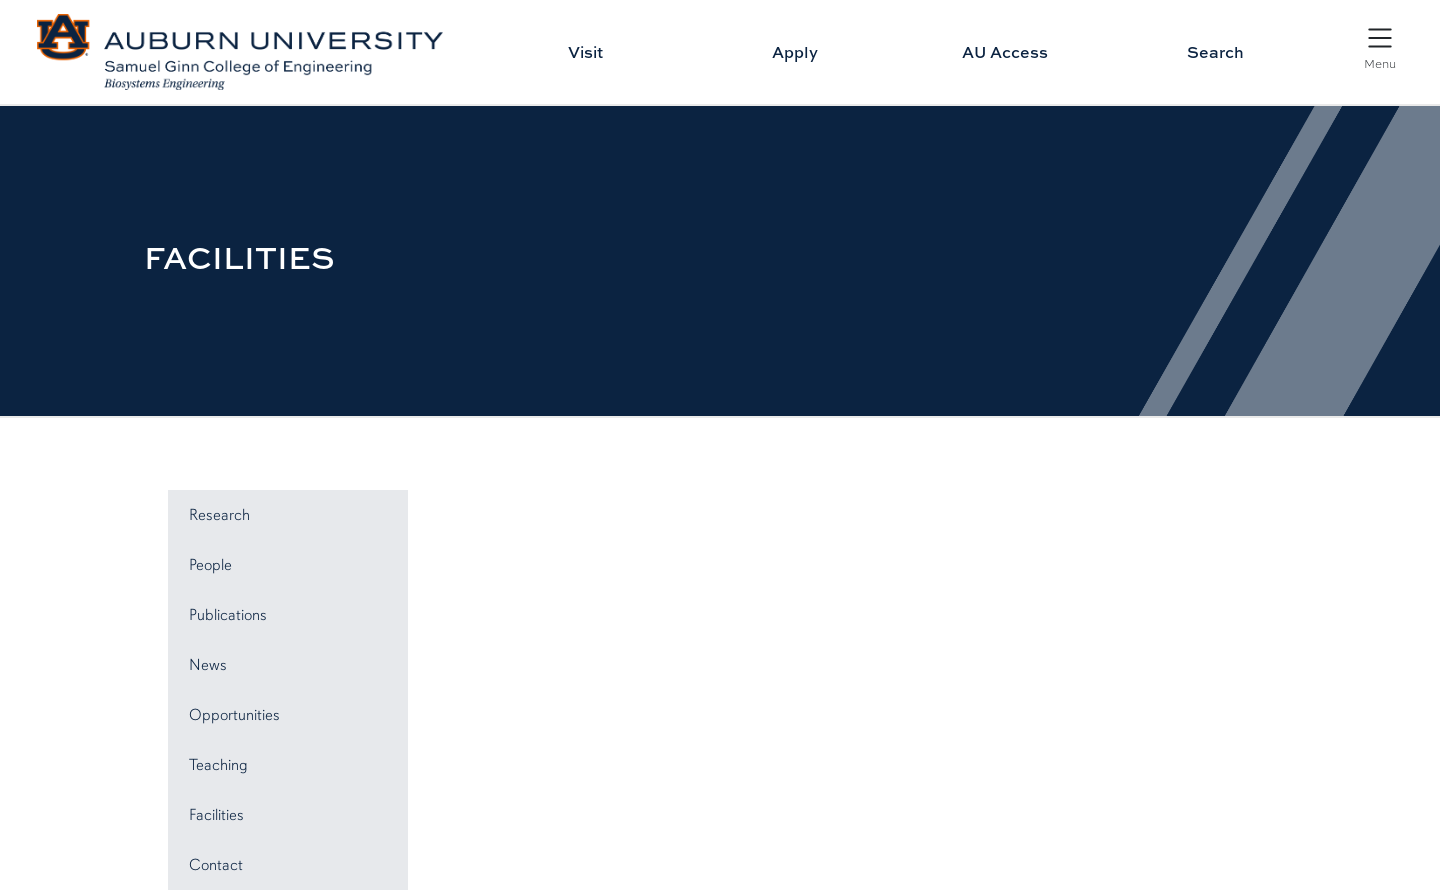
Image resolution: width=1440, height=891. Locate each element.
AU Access (1005, 52)
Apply (795, 52)
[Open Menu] (1380, 47)
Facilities (216, 815)
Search (1215, 52)
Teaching (218, 765)
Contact (216, 865)
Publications (228, 615)
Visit (585, 52)
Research (219, 515)
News (208, 665)
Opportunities (234, 715)
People (210, 565)
